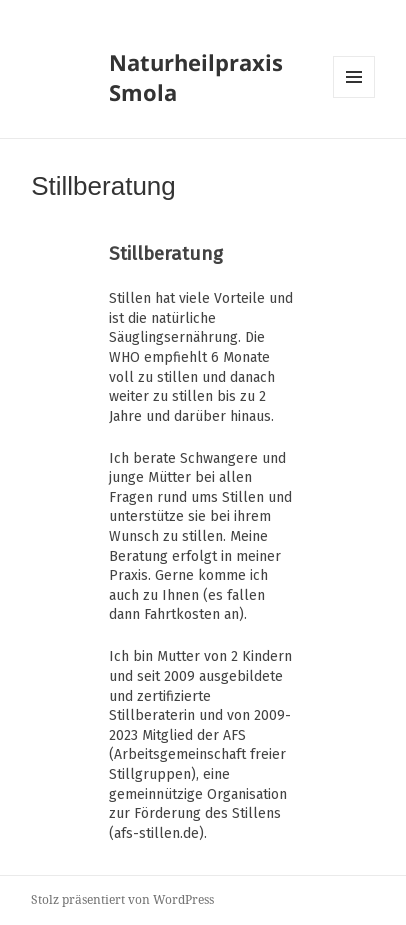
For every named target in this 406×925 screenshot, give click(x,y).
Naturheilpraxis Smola (196, 77)
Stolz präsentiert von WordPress (122, 899)
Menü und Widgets (354, 97)
